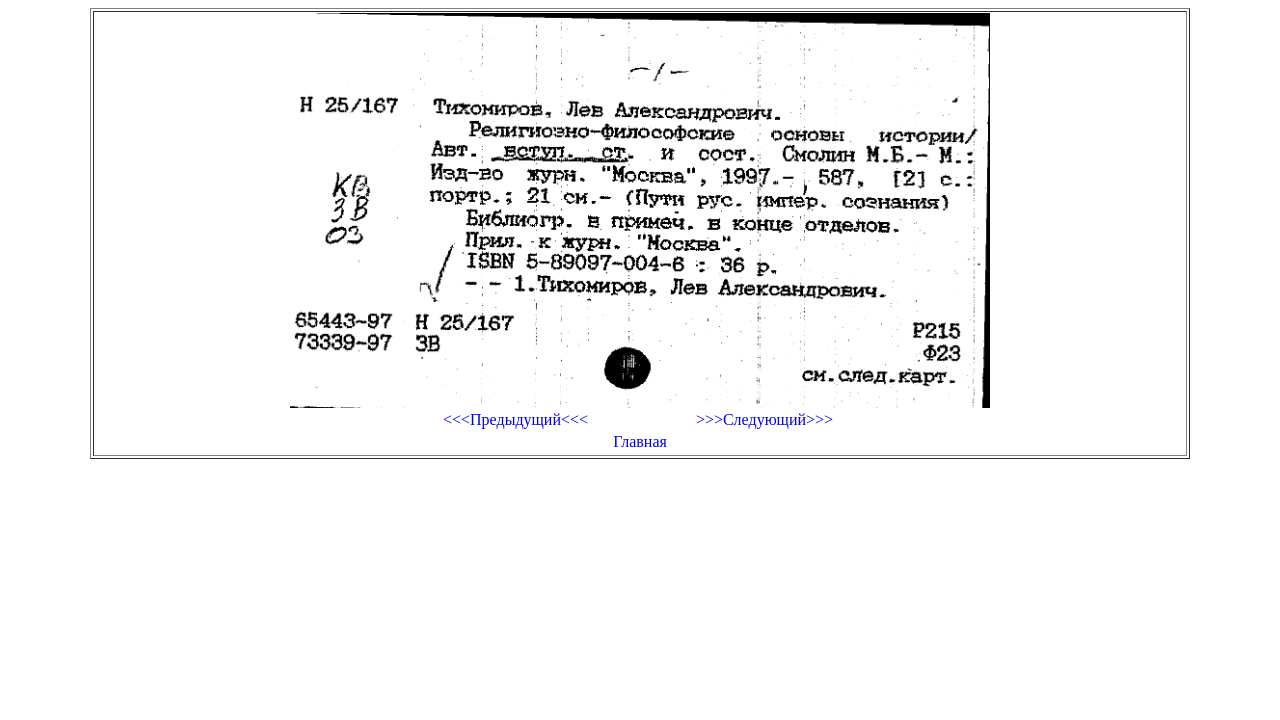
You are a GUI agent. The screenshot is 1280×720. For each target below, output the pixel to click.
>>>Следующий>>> (764, 419)
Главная (640, 441)
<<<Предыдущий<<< (515, 419)
